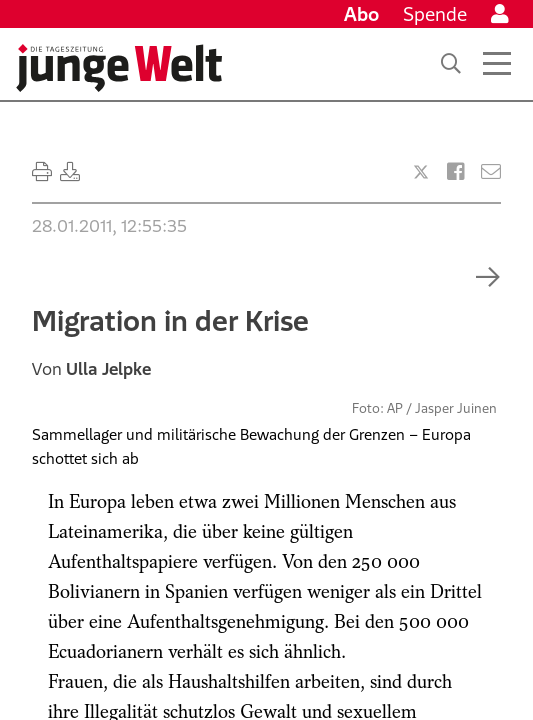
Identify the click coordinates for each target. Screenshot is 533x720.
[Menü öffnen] (497, 64)
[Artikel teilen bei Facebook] (456, 172)
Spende (435, 14)
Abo (361, 14)
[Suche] (451, 64)
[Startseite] (119, 68)
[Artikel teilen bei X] (421, 172)
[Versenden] (491, 172)
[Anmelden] (500, 14)
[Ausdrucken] (42, 172)
